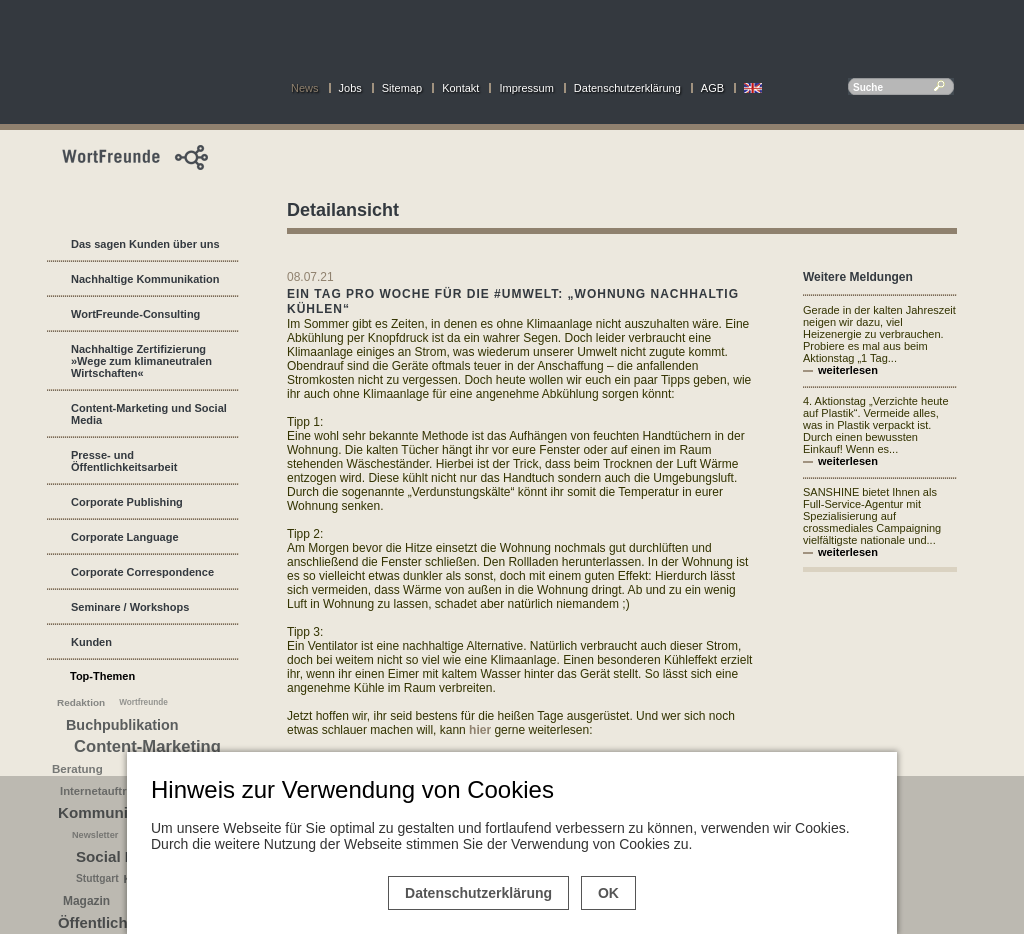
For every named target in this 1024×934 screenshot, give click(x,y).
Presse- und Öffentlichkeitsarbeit (124, 461)
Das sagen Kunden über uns (145, 244)
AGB (712, 88)
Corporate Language (125, 537)
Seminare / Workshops (130, 607)
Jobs (350, 88)
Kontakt (460, 88)
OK (608, 893)
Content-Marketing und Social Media (149, 414)
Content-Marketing (147, 746)
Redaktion (81, 702)
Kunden (91, 642)
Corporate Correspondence (142, 572)
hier (481, 730)
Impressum (526, 88)
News (305, 88)
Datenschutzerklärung (627, 88)
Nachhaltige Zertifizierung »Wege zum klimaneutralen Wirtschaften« (141, 361)
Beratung (77, 769)
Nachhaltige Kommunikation (145, 279)
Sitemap (402, 88)
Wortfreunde (143, 702)
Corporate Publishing (127, 502)
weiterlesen (848, 370)
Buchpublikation (122, 725)
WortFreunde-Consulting (135, 314)
